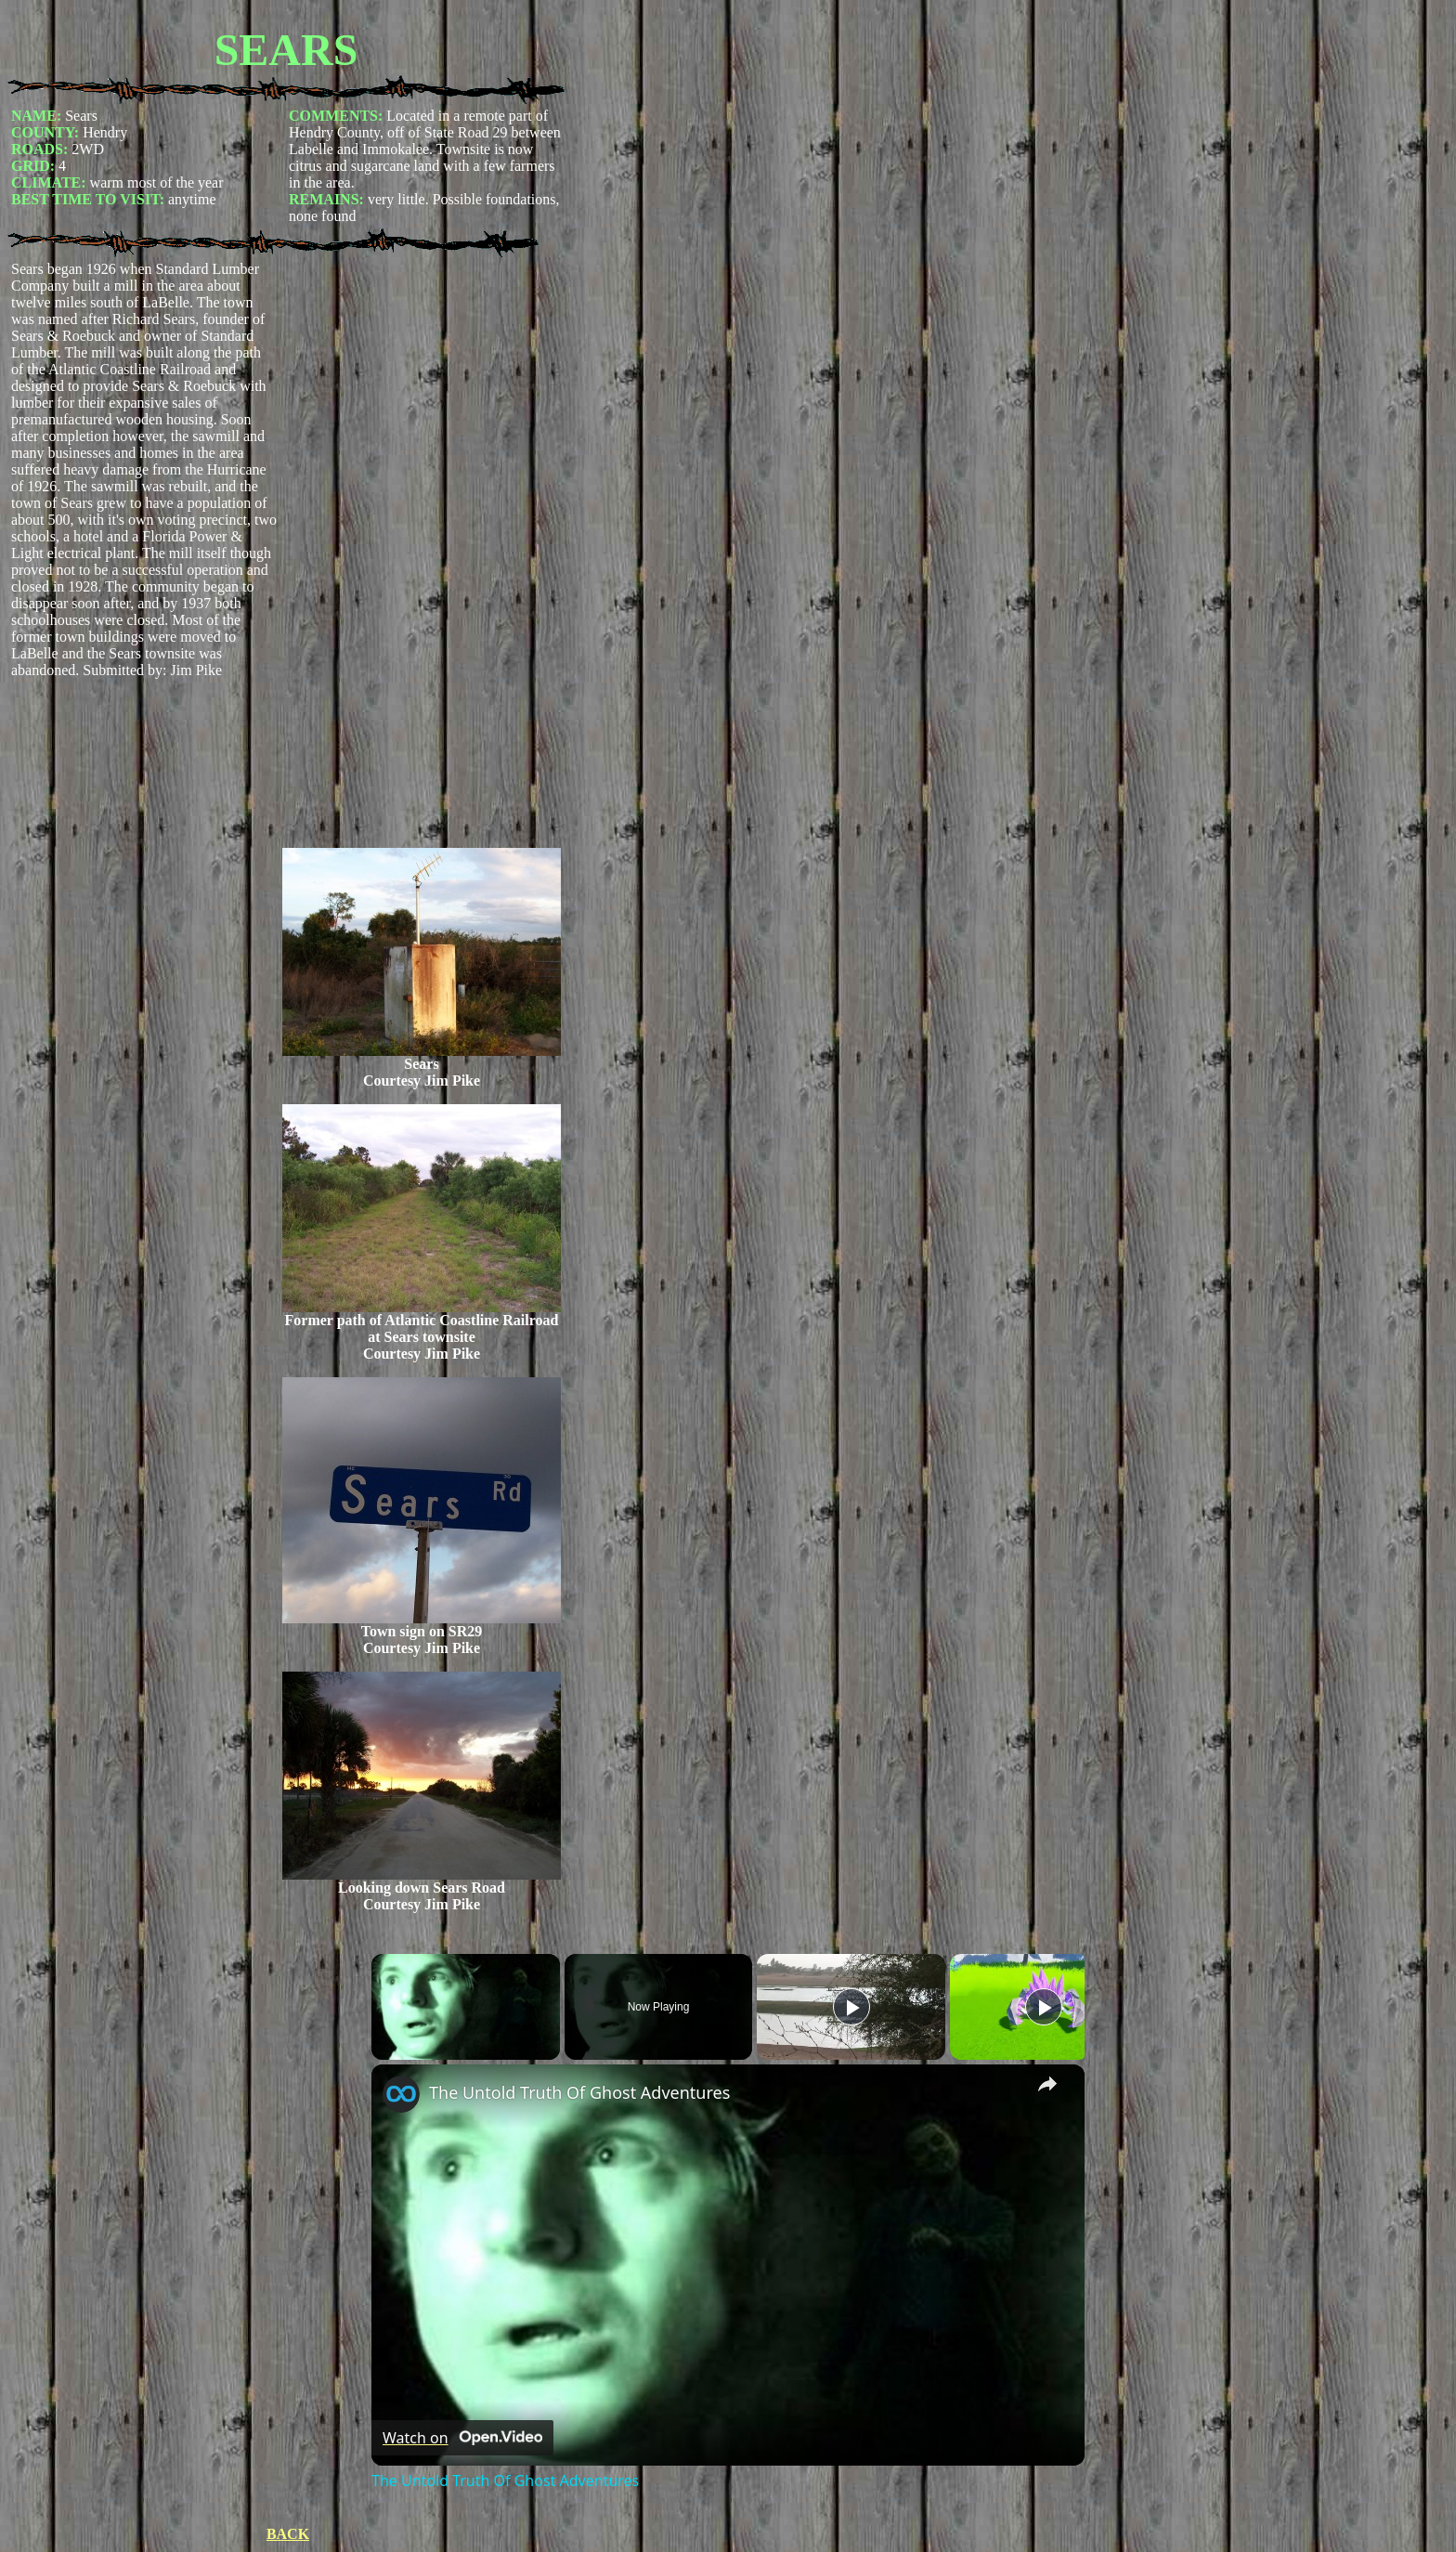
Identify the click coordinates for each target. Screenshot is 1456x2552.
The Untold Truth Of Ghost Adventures (579, 2092)
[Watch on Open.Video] (462, 2437)
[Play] (851, 2006)
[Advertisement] (421, 554)
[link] (401, 2094)
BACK (287, 2534)
